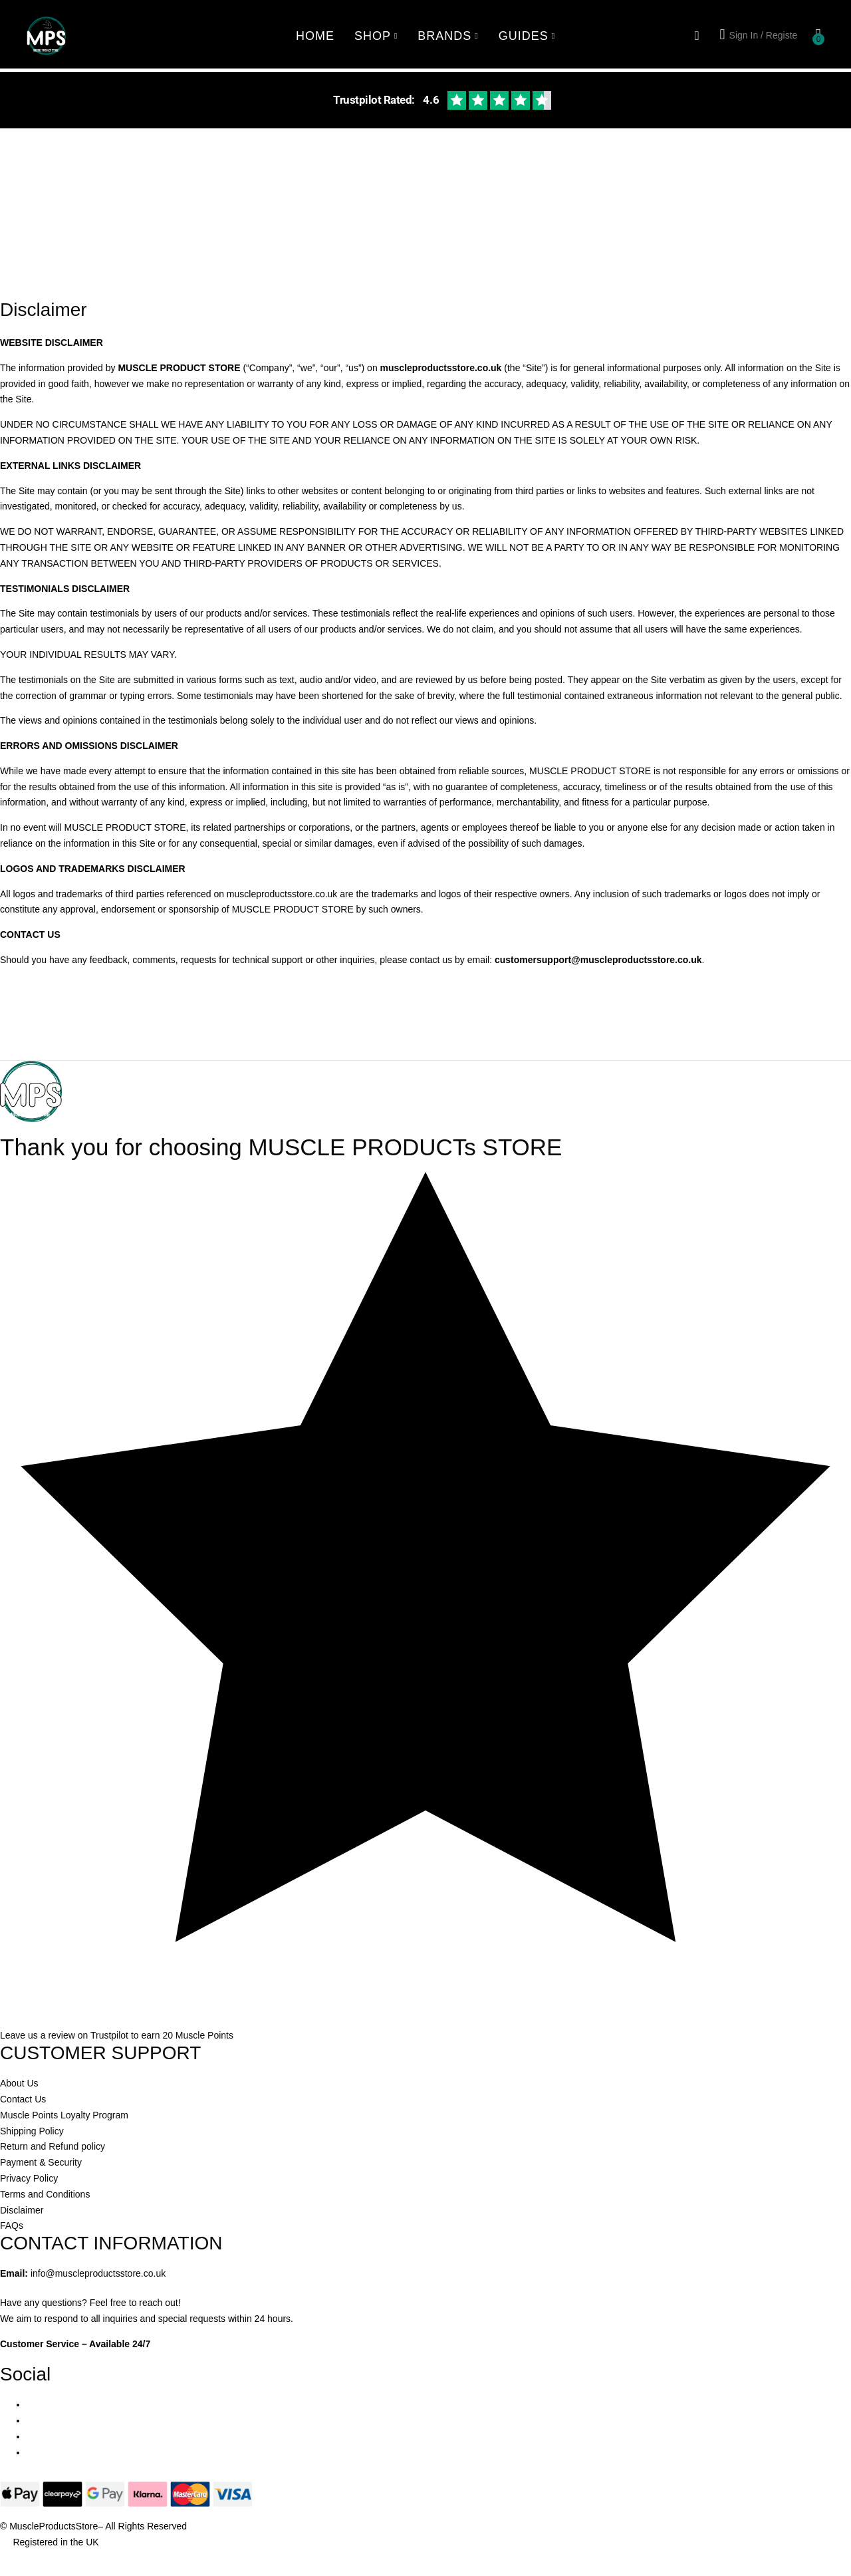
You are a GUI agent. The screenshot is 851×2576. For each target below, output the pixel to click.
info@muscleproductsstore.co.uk (98, 2273)
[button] (818, 36)
